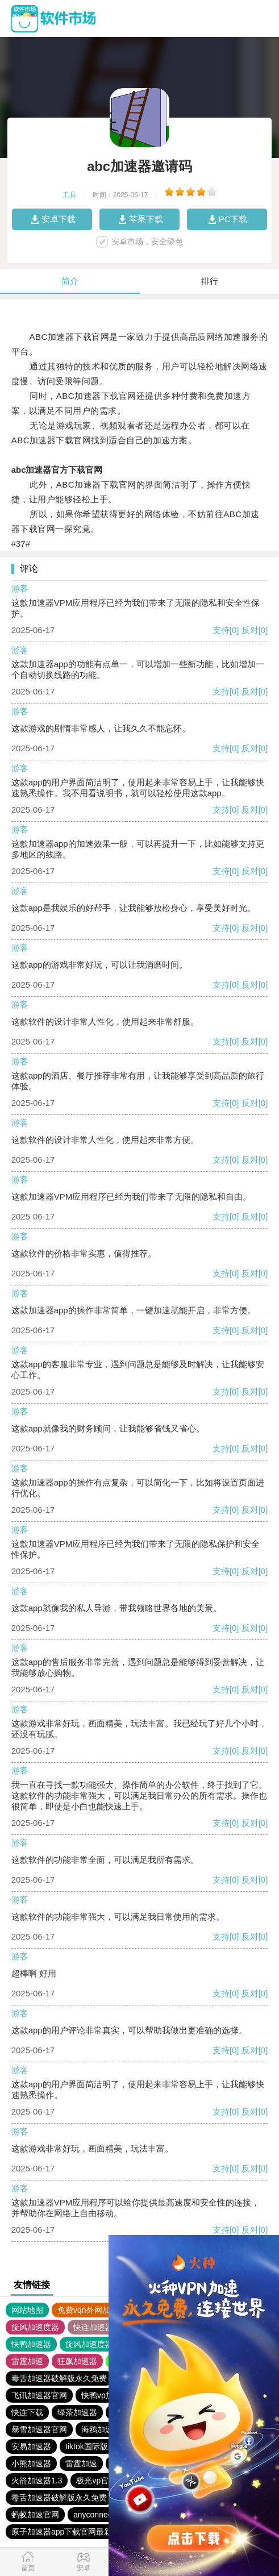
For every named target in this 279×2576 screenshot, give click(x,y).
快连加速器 (93, 2327)
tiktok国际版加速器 (98, 2446)
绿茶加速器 (77, 2412)
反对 (250, 630)
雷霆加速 (27, 2361)
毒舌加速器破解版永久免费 (59, 2378)
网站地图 (27, 2310)
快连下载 (27, 2412)
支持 (221, 630)
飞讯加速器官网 (39, 2395)
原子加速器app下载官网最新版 (65, 2531)
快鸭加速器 (31, 2344)
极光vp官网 (96, 2480)
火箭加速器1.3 (36, 2480)
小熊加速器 (31, 2463)
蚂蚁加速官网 (35, 2514)
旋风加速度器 (35, 2327)
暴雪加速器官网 (39, 2429)
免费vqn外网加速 (87, 2310)
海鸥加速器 (101, 2429)
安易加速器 (31, 2446)
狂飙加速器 (77, 2361)
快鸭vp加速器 (105, 2395)
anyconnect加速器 (105, 2514)
